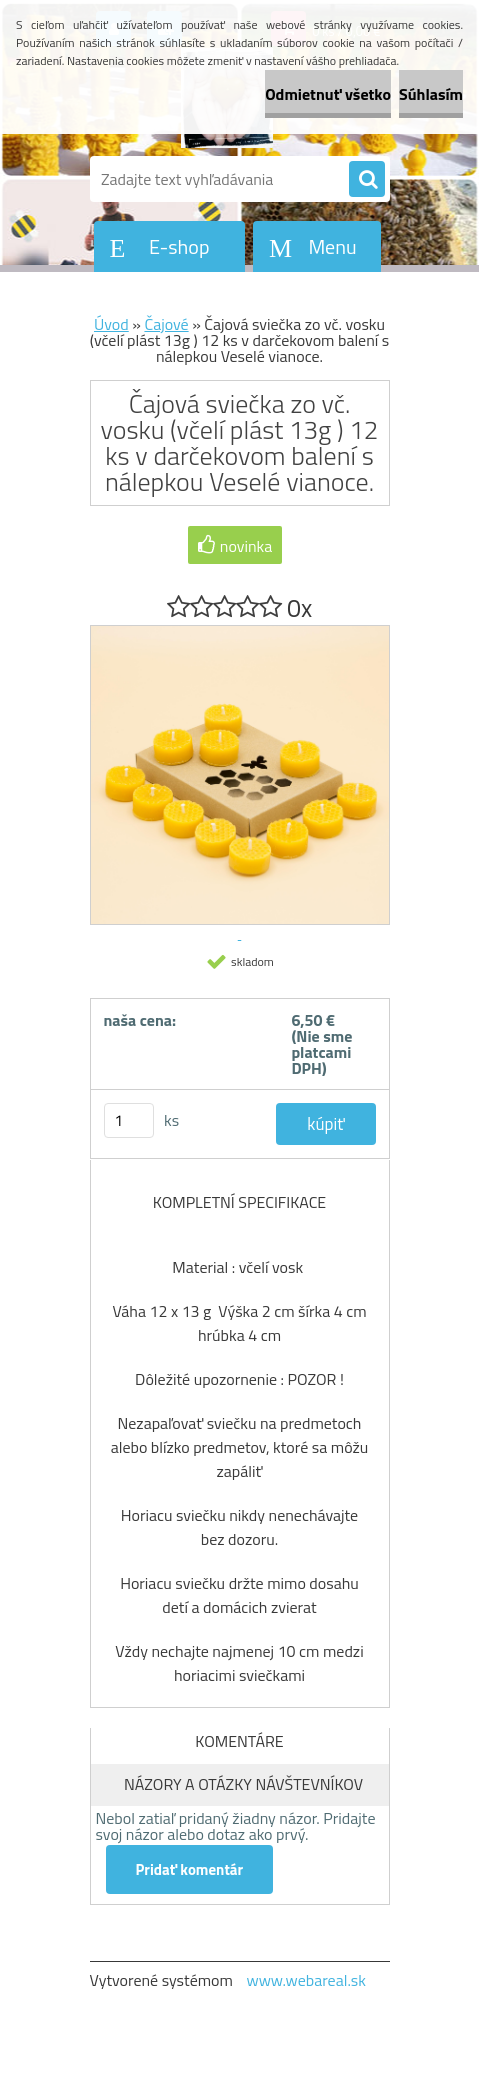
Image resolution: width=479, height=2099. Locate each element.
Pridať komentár (190, 1869)
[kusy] (129, 1120)
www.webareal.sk (306, 1980)
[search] (367, 180)
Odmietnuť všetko (328, 94)
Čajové (166, 324)
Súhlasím (431, 94)
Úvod (111, 324)
